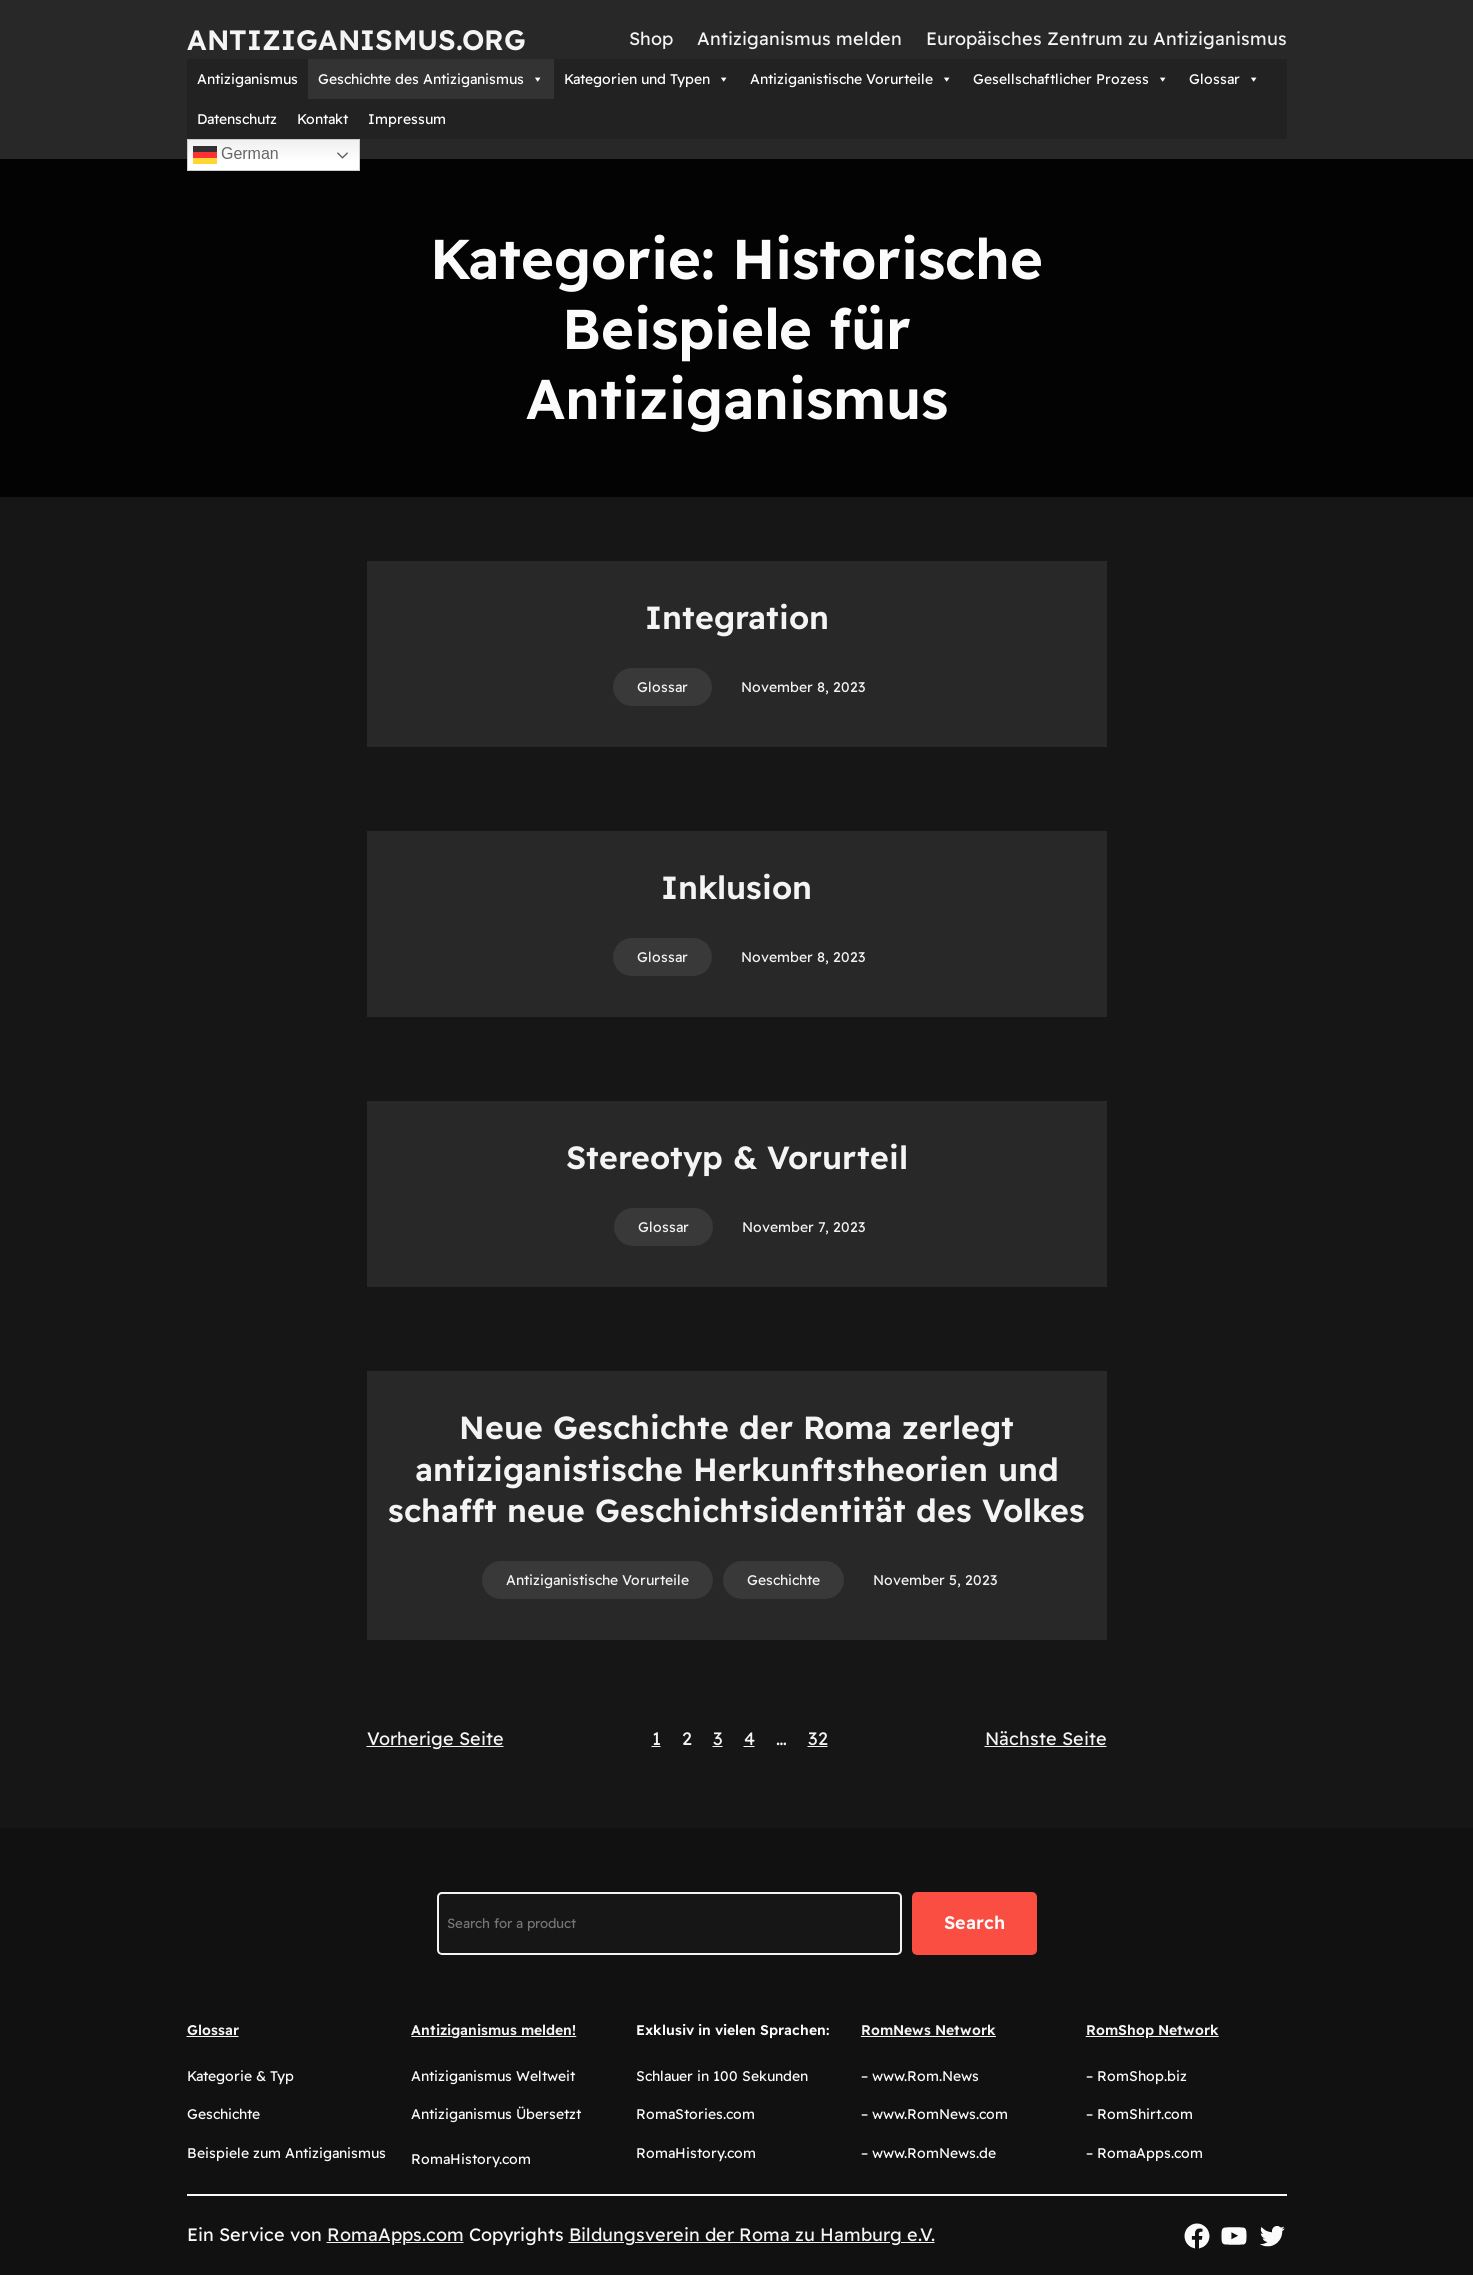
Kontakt (322, 119)
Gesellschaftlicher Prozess (1071, 79)
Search (974, 1922)
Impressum (407, 119)
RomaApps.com (395, 2234)
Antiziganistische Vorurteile (851, 79)
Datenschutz (237, 119)
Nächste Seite (1046, 1738)
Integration (737, 617)
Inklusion (736, 887)
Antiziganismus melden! (493, 2030)
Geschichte (783, 1580)
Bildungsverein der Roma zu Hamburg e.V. (752, 2234)
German (236, 155)
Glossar (1224, 79)
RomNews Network (928, 2030)
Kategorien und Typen (647, 79)
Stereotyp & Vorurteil (737, 1157)
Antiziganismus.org (356, 39)
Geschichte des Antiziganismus (431, 79)
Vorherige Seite (435, 1738)
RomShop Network (1152, 2030)
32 (818, 1738)
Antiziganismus (247, 79)
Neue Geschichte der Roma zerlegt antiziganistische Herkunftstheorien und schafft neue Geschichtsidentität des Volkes (736, 1468)
